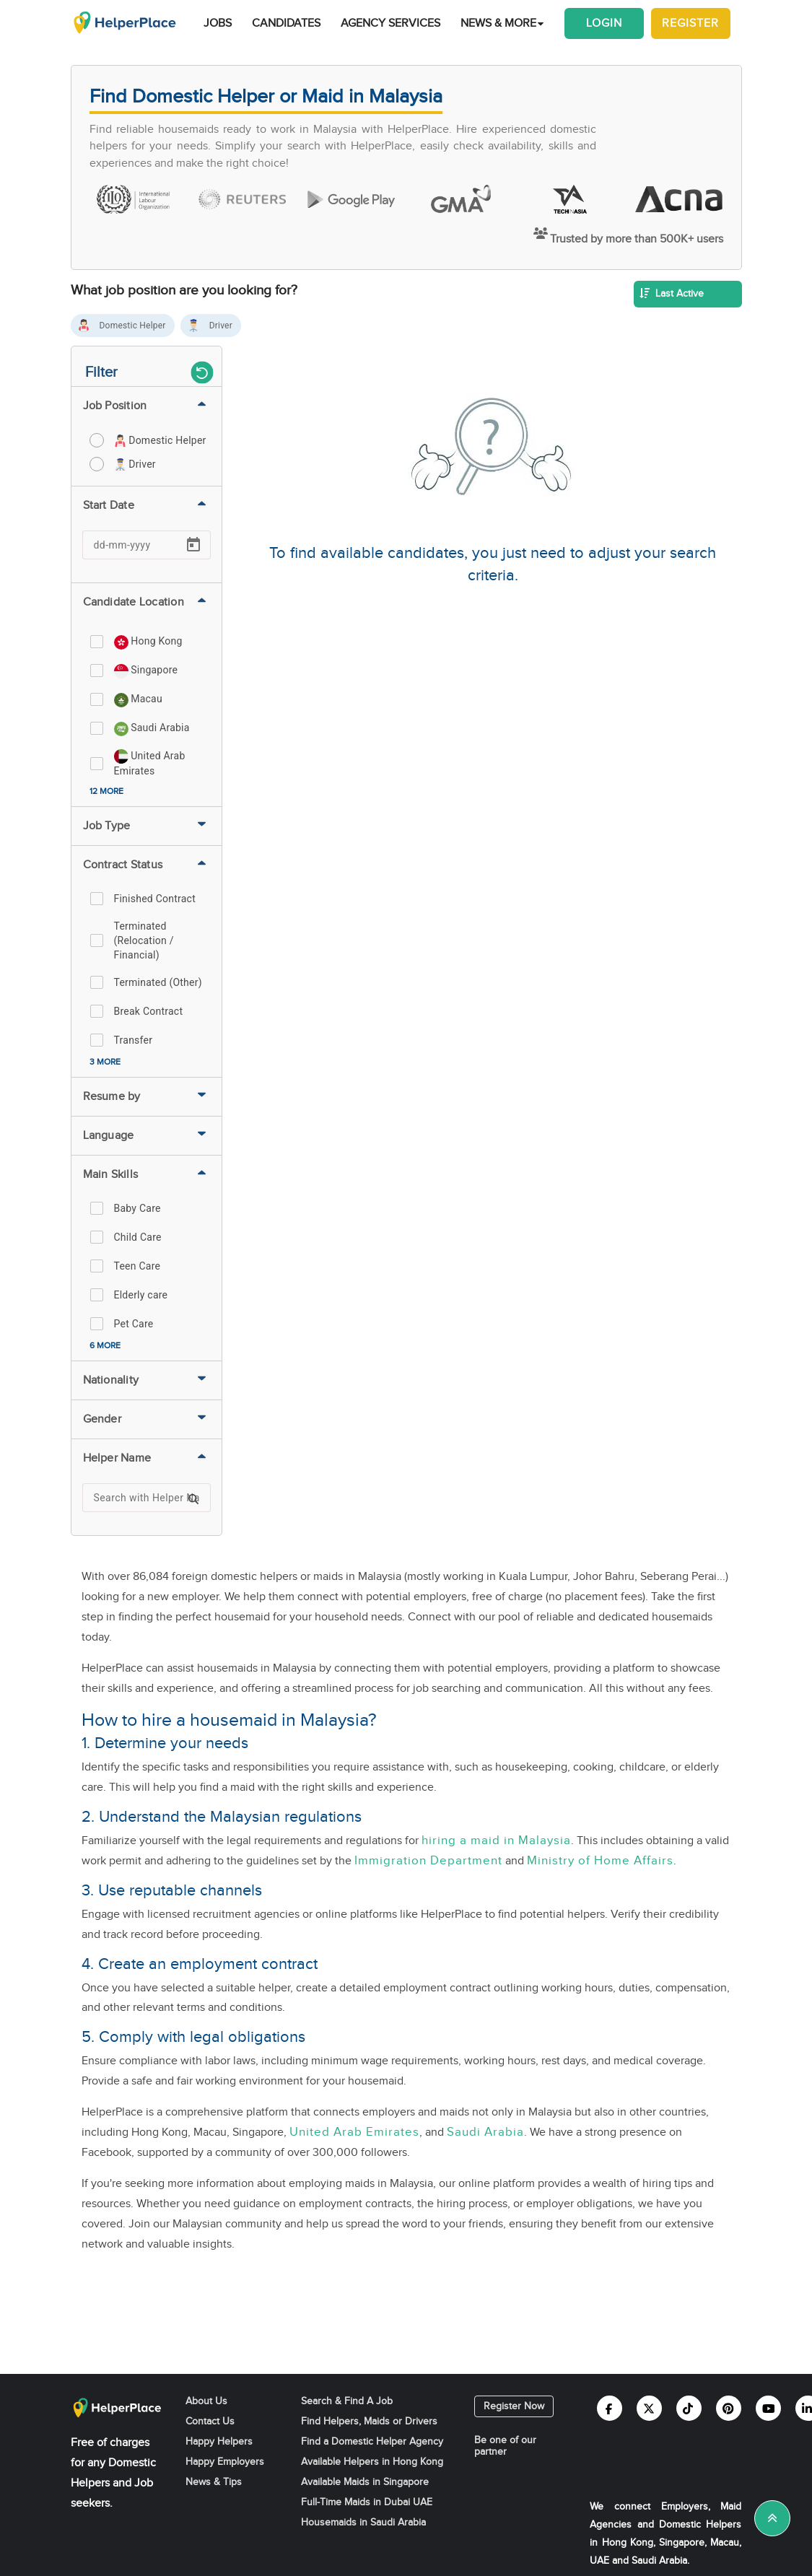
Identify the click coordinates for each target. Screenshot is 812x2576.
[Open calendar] (193, 545)
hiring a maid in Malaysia (496, 1840)
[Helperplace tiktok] (689, 2408)
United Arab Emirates (354, 2132)
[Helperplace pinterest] (728, 2408)
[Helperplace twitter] (649, 2408)
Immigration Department (428, 1861)
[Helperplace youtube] (768, 2408)
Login (604, 23)
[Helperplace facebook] (609, 2408)
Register (690, 23)
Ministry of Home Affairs (600, 1861)
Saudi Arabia (485, 2132)
